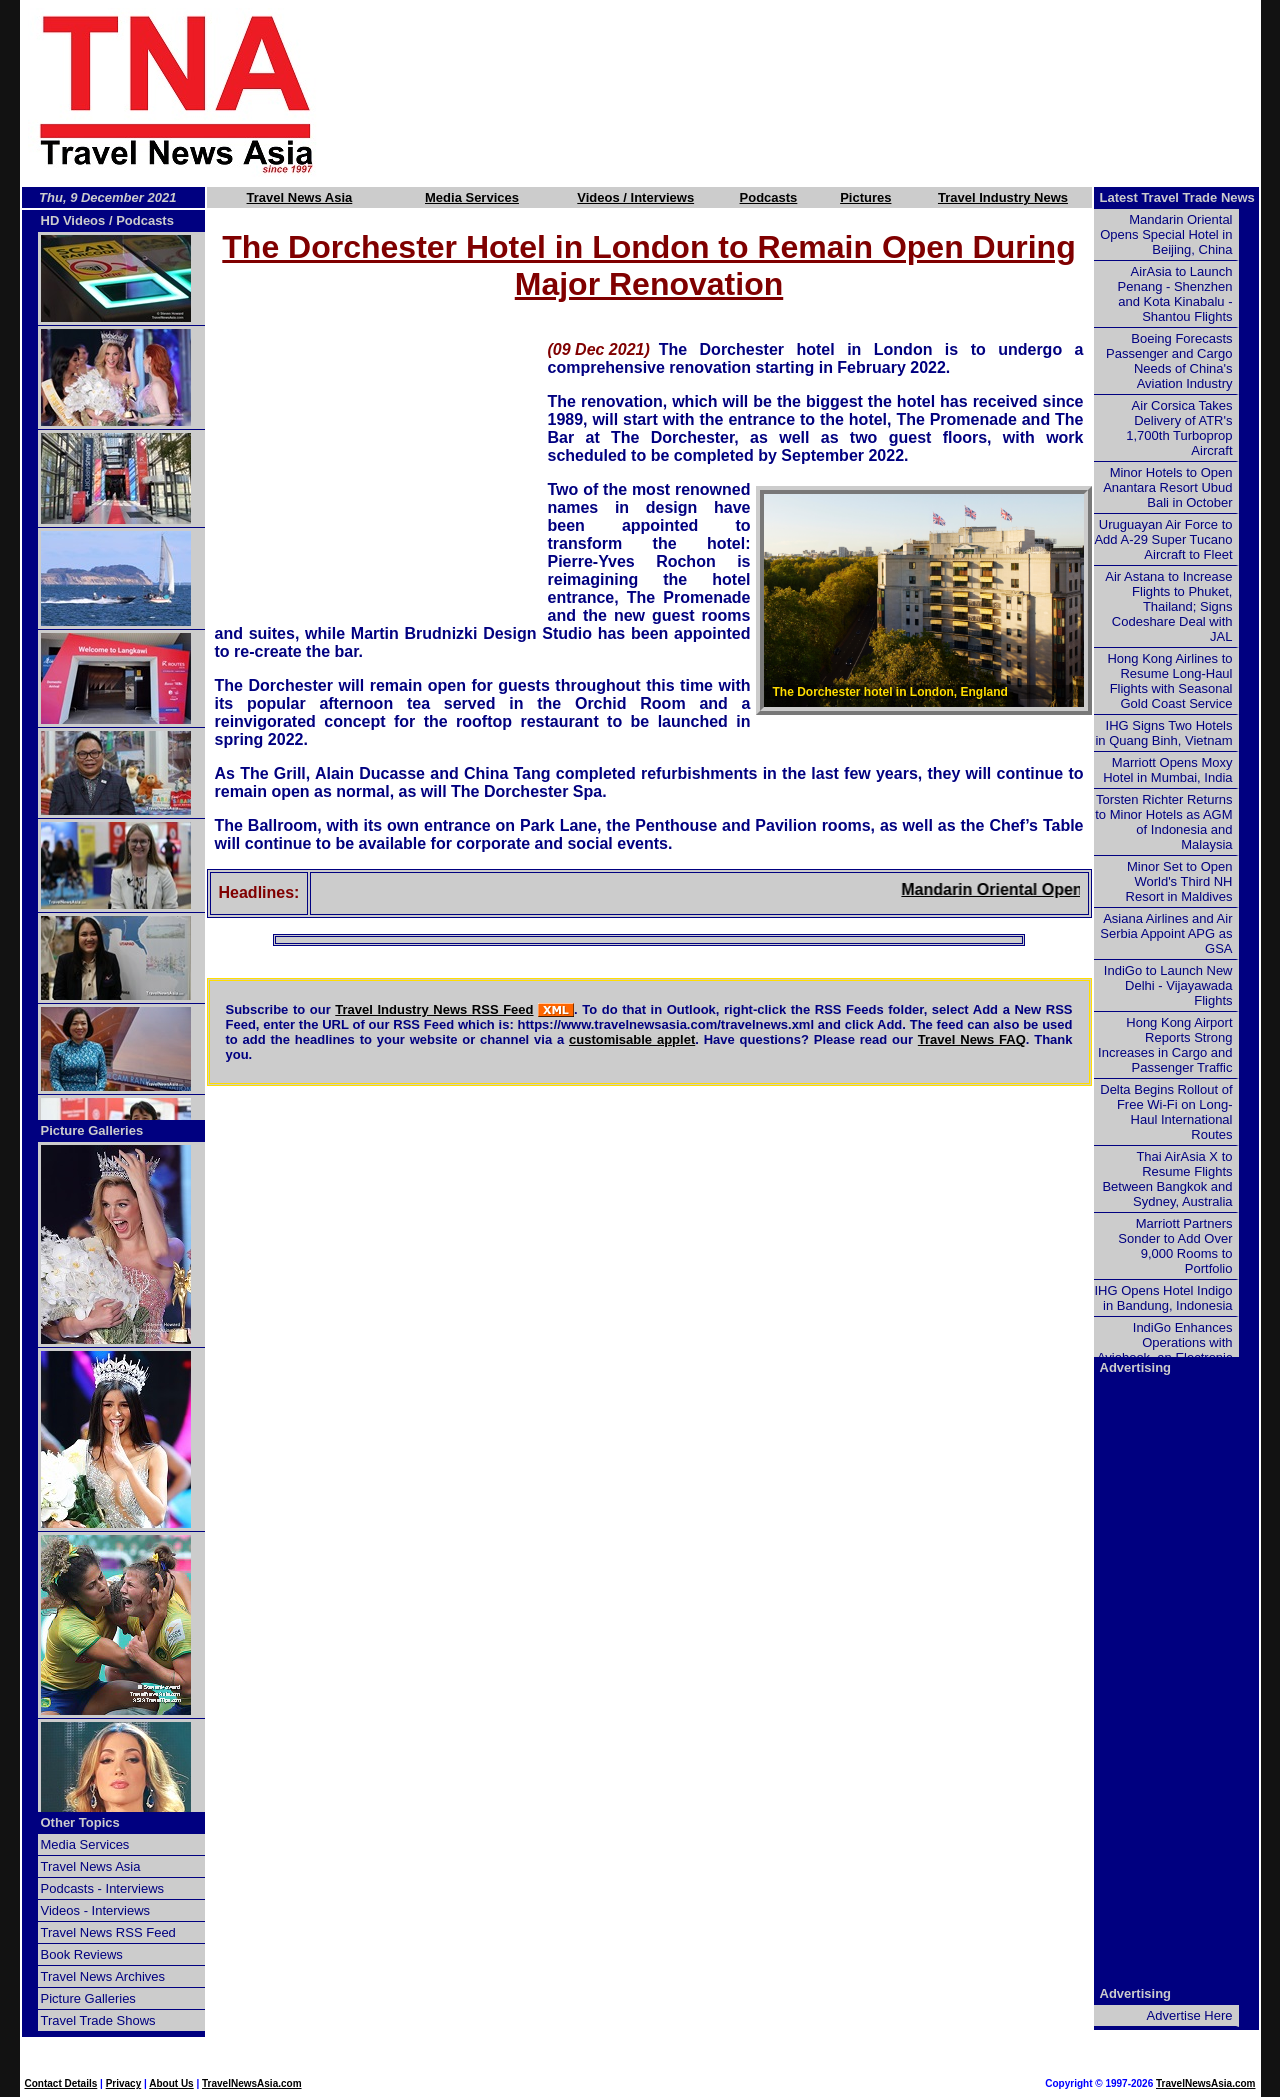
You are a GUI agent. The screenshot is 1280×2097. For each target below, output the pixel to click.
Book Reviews (82, 1954)
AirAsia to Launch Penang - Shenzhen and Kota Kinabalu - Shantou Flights (1175, 294)
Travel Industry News (1003, 197)
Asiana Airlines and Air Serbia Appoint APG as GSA (1166, 933)
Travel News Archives (103, 1976)
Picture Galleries (92, 1130)
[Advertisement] (822, 93)
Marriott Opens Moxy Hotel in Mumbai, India (1167, 770)
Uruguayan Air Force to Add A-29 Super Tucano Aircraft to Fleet (1163, 539)
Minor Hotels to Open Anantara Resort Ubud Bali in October (1167, 487)
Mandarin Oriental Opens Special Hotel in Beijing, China (1166, 234)
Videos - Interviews (96, 1910)
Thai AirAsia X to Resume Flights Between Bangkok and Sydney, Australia (1167, 1179)
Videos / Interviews (635, 197)
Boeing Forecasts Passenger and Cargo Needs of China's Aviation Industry (1169, 361)
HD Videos (73, 220)
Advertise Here (1190, 2015)
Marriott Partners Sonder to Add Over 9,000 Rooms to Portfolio (1175, 1246)
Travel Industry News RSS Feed (434, 1009)
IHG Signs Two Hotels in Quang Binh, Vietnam (1163, 733)
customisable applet (632, 1039)
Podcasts (769, 197)
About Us (171, 2083)
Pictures (865, 197)
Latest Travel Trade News (1177, 197)
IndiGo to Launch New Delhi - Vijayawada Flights (1168, 985)
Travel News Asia (300, 197)
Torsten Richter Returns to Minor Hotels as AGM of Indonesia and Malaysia (1163, 822)
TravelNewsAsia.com (252, 2083)
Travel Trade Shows (98, 2020)
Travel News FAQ (972, 1039)
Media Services (472, 197)
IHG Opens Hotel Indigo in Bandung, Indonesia (1163, 1298)
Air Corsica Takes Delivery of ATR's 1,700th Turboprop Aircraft (1179, 428)
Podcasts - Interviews (103, 1888)
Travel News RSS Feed (108, 1932)
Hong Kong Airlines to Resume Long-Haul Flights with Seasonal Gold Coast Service (1169, 681)
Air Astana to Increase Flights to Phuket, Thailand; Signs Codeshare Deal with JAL (1168, 606)
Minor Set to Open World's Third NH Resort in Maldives (1179, 881)
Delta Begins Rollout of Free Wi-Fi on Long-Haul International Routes (1166, 1112)
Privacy (124, 2083)
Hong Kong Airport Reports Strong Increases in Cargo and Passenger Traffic (1165, 1045)
